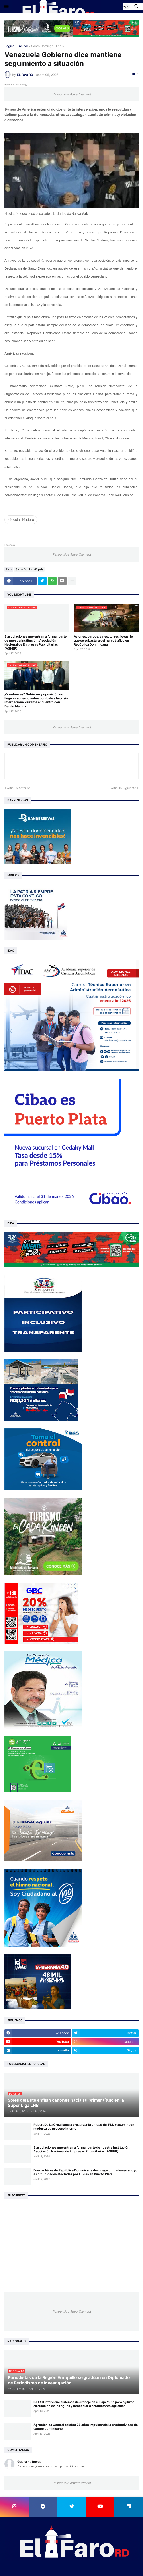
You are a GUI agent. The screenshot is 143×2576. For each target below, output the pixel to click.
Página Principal (16, 46)
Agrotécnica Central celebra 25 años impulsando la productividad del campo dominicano (86, 2426)
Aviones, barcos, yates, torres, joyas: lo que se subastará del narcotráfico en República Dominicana (103, 640)
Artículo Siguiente (123, 788)
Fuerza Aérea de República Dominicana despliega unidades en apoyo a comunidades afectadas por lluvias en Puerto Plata (85, 2172)
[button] (6, 6)
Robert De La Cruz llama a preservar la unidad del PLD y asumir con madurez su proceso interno (83, 2126)
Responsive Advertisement (71, 94)
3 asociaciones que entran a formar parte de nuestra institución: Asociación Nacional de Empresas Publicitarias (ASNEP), (35, 642)
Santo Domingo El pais (47, 46)
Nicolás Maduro (22, 520)
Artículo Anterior (18, 788)
